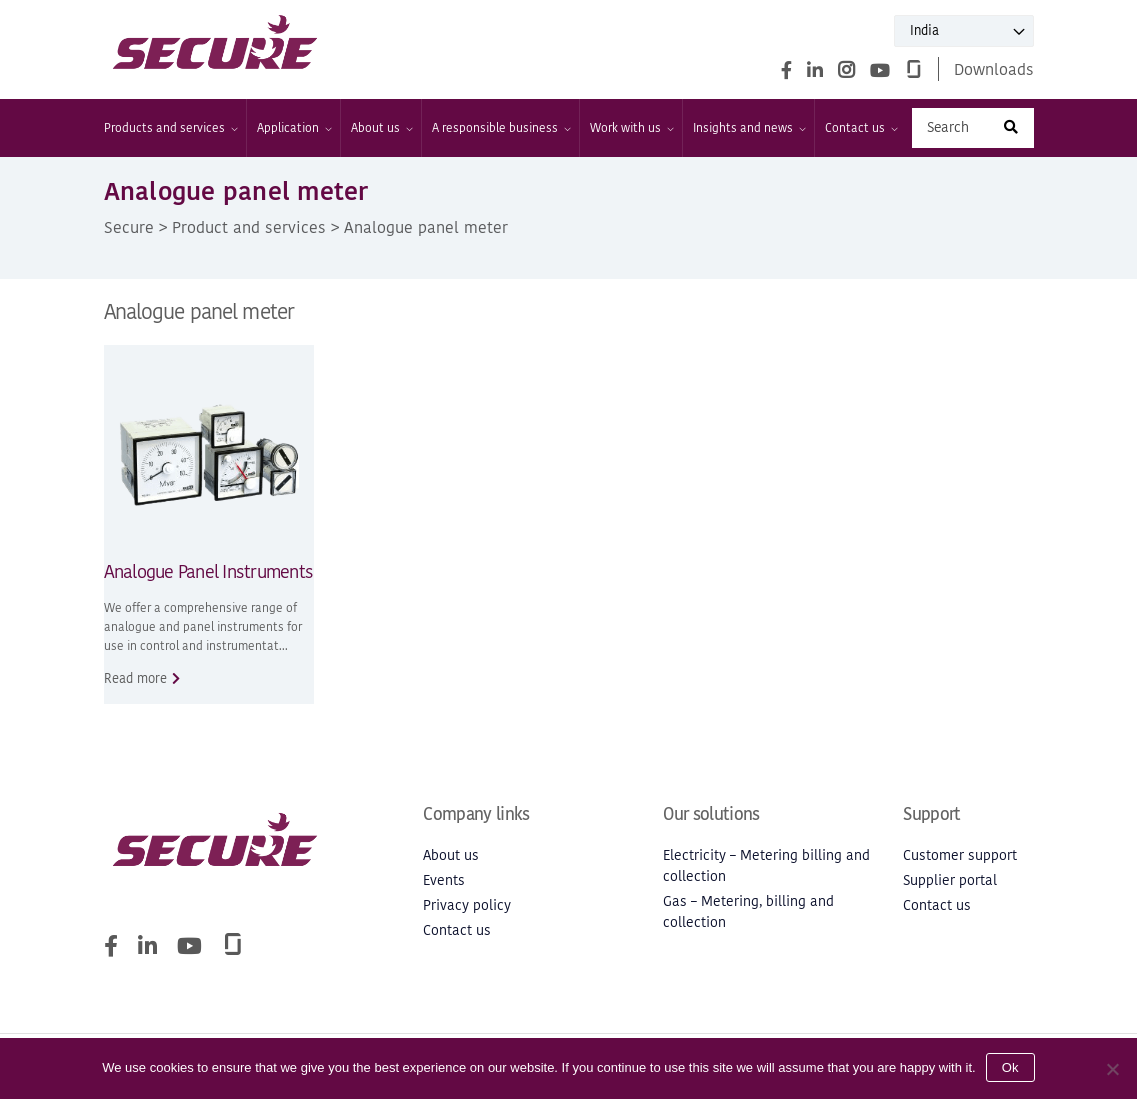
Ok (1010, 1067)
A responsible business (500, 128)
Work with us (631, 128)
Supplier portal (950, 880)
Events (444, 880)
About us (381, 128)
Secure (129, 227)
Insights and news (748, 128)
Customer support (960, 855)
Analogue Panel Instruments (209, 571)
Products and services (170, 128)
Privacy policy (467, 905)
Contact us (860, 128)
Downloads (994, 69)
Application (293, 128)
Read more (135, 678)
